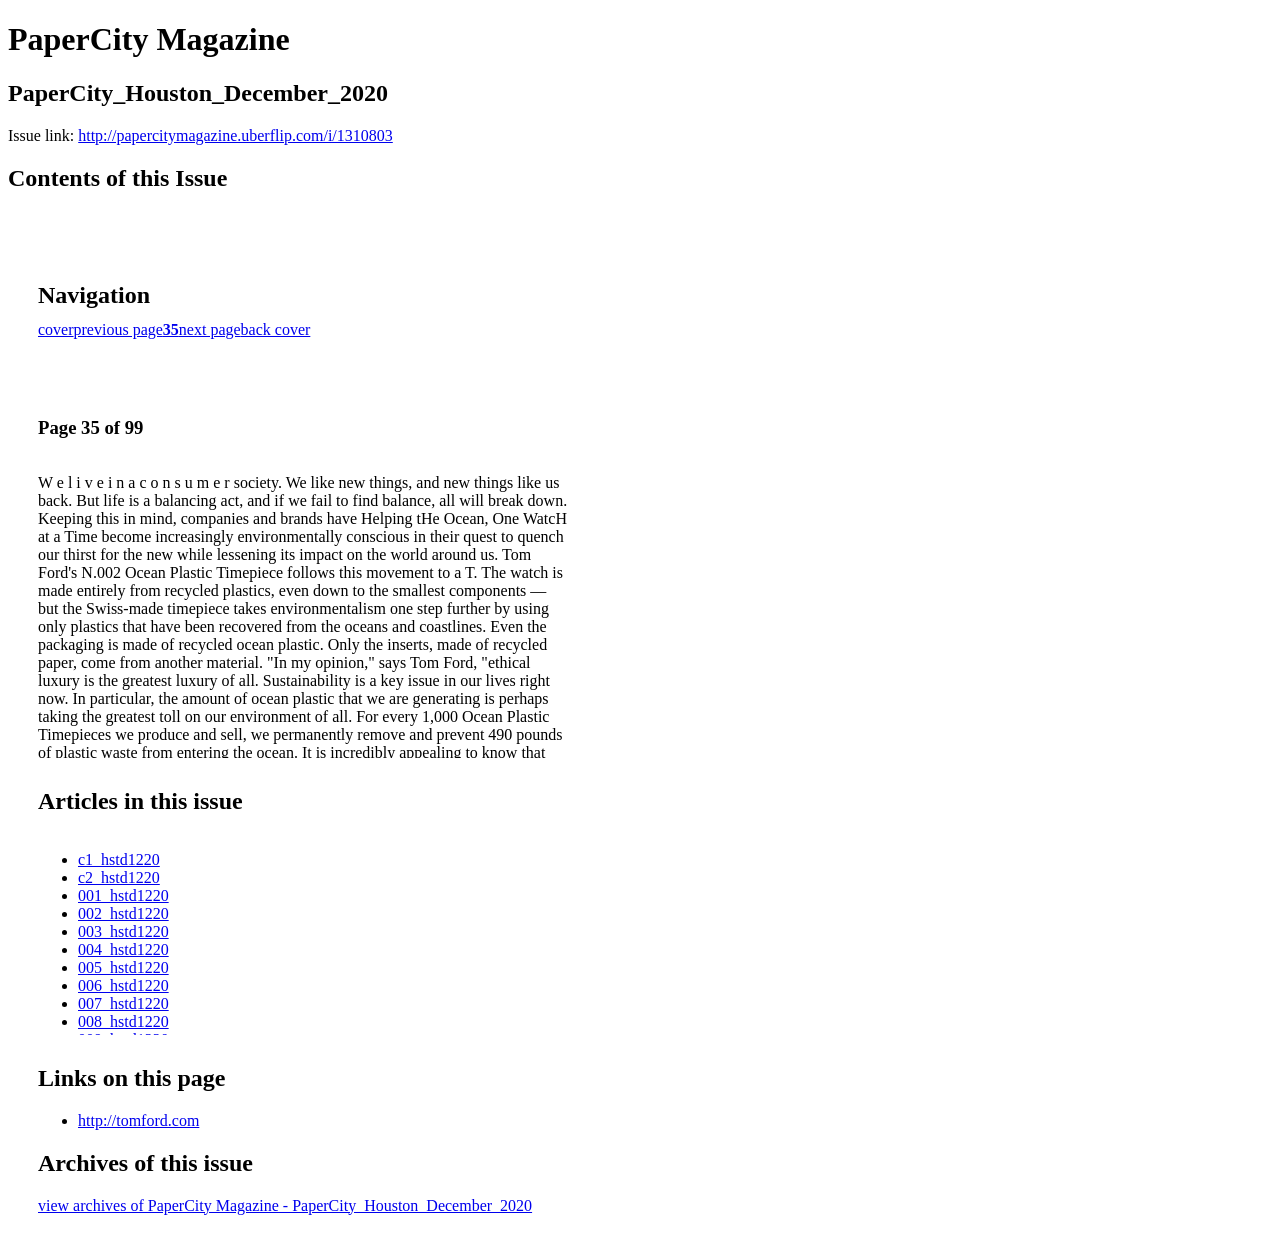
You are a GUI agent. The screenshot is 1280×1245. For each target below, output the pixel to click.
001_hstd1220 (123, 895)
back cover (276, 329)
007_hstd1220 (123, 1003)
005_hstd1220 (123, 967)
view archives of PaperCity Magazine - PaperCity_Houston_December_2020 (285, 1205)
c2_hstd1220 (119, 877)
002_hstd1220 (123, 913)
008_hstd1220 (123, 1021)
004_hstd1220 (123, 949)
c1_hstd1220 (119, 859)
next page (210, 329)
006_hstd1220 (123, 985)
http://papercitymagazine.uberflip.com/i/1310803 (235, 135)
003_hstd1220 (123, 931)
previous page (118, 329)
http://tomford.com (138, 1120)
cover (56, 329)
